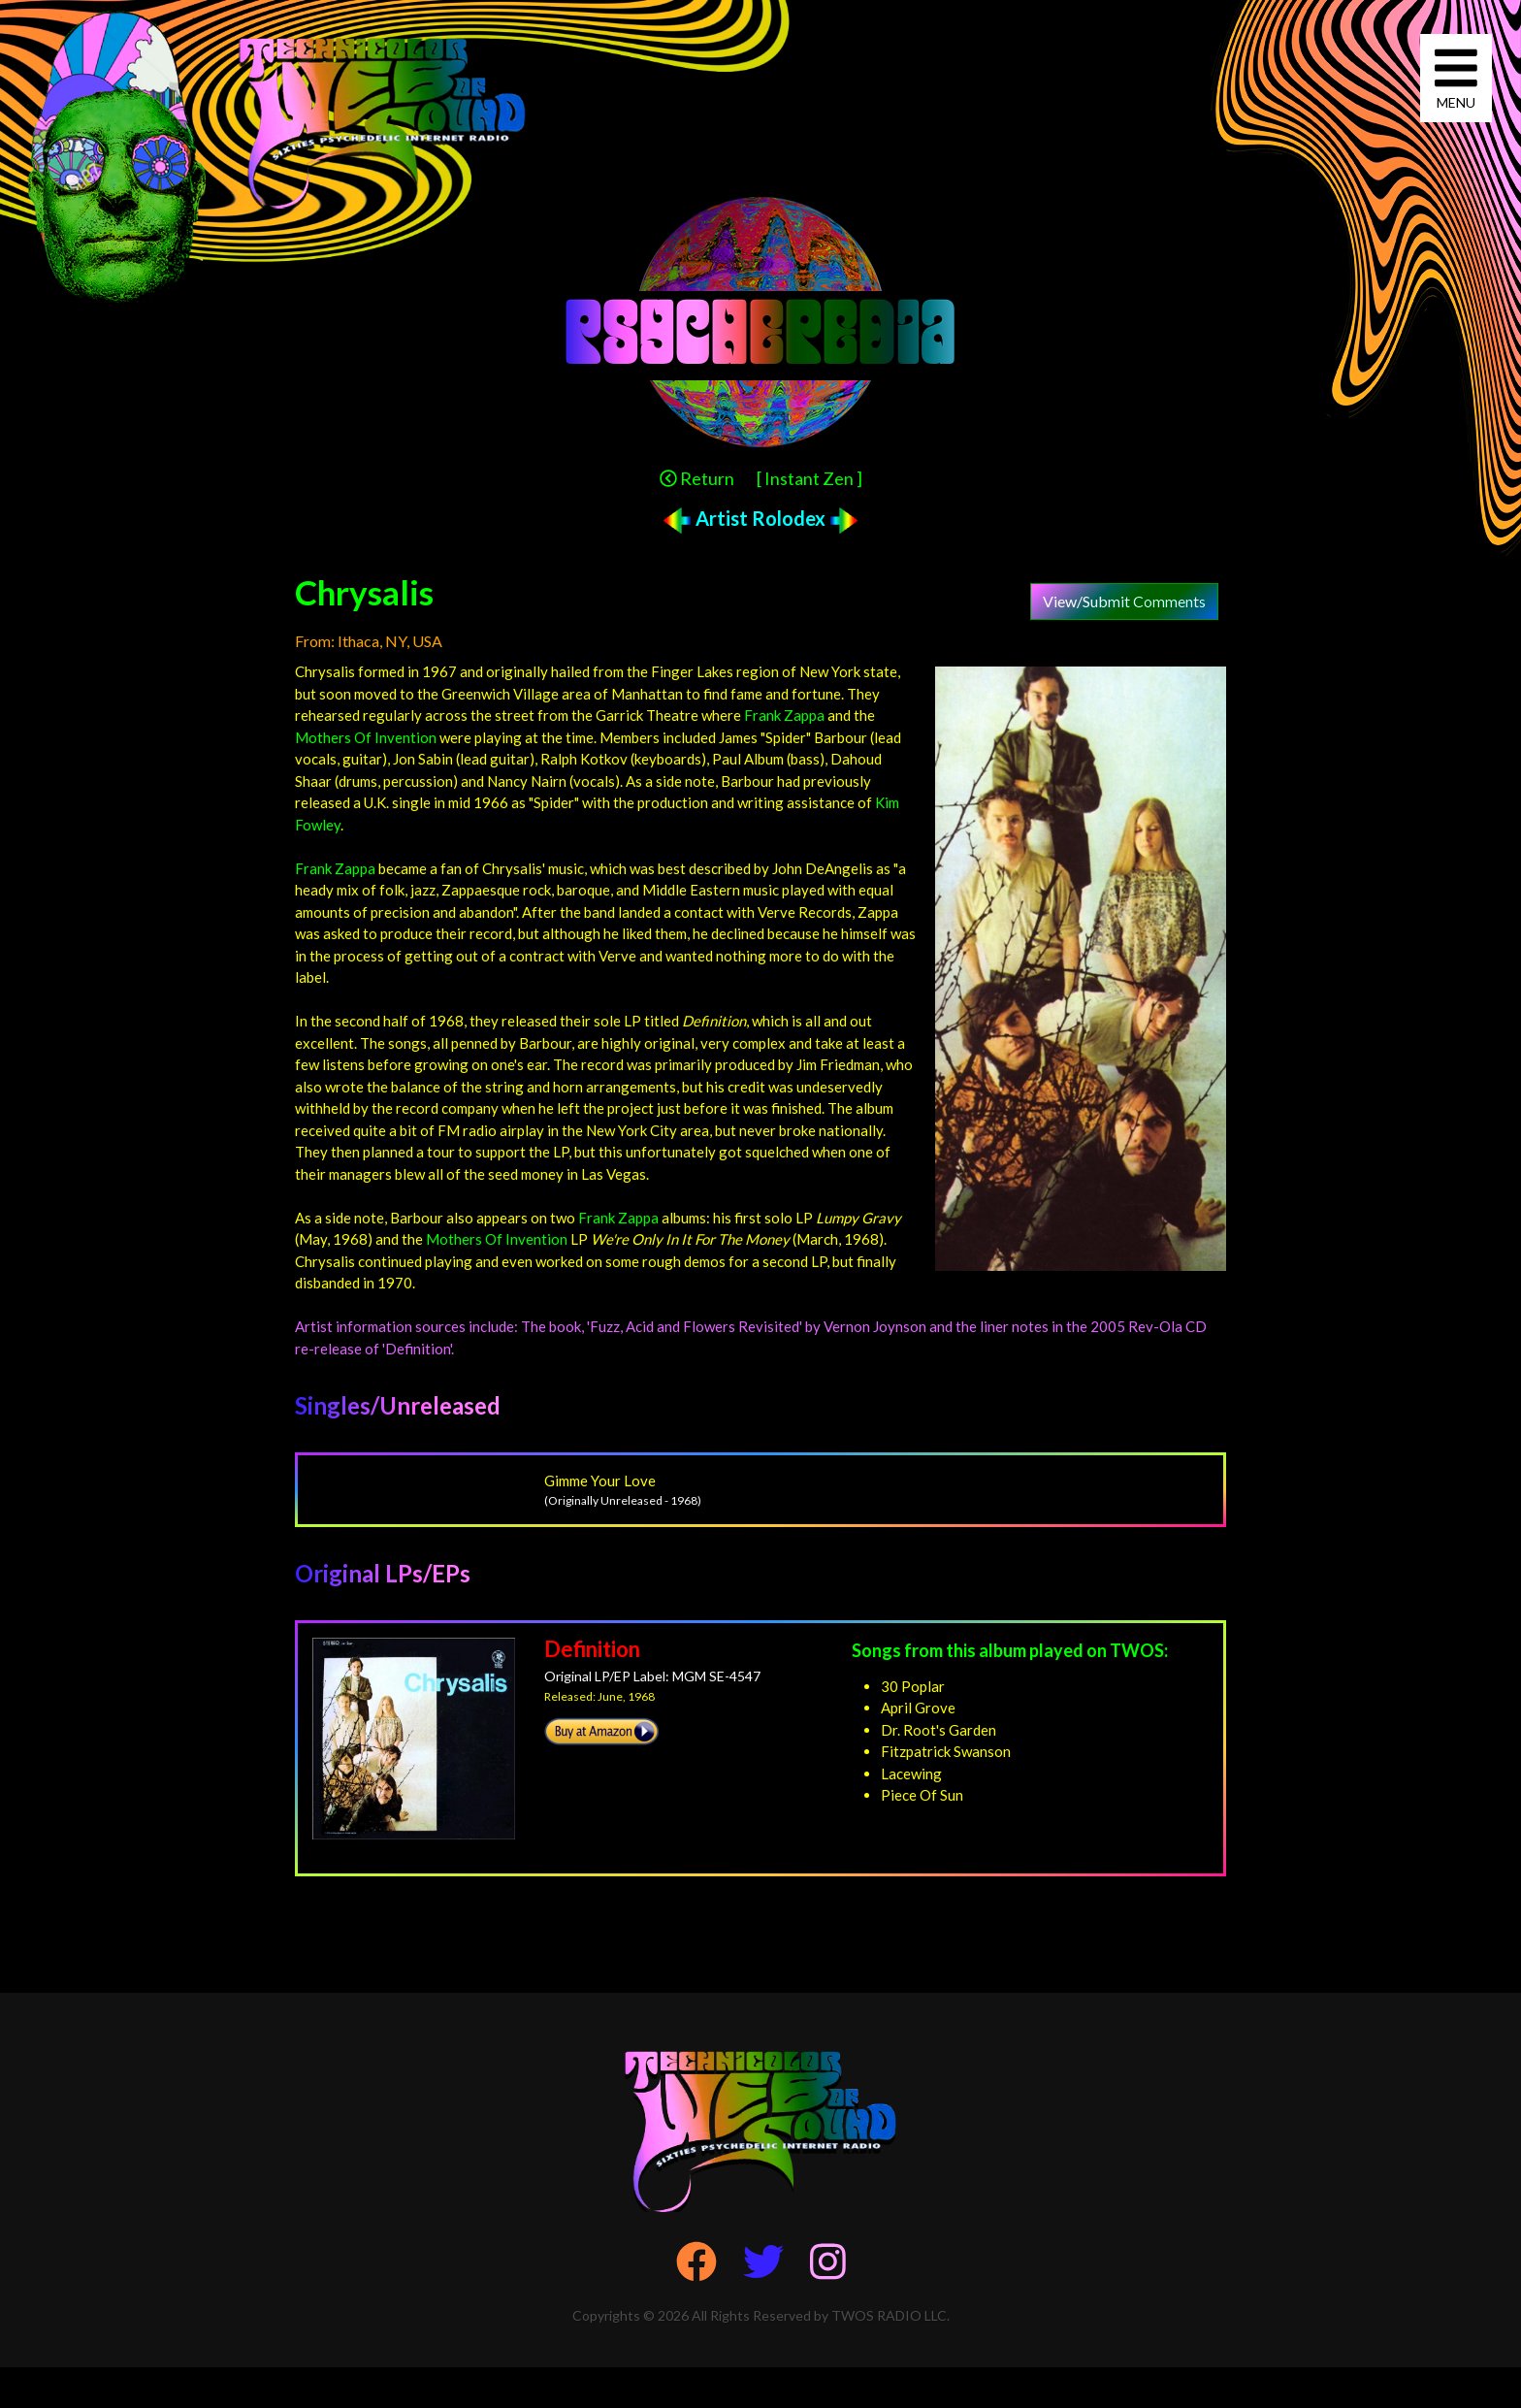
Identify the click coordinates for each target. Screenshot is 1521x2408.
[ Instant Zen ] (809, 478)
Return (697, 478)
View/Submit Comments (1124, 601)
